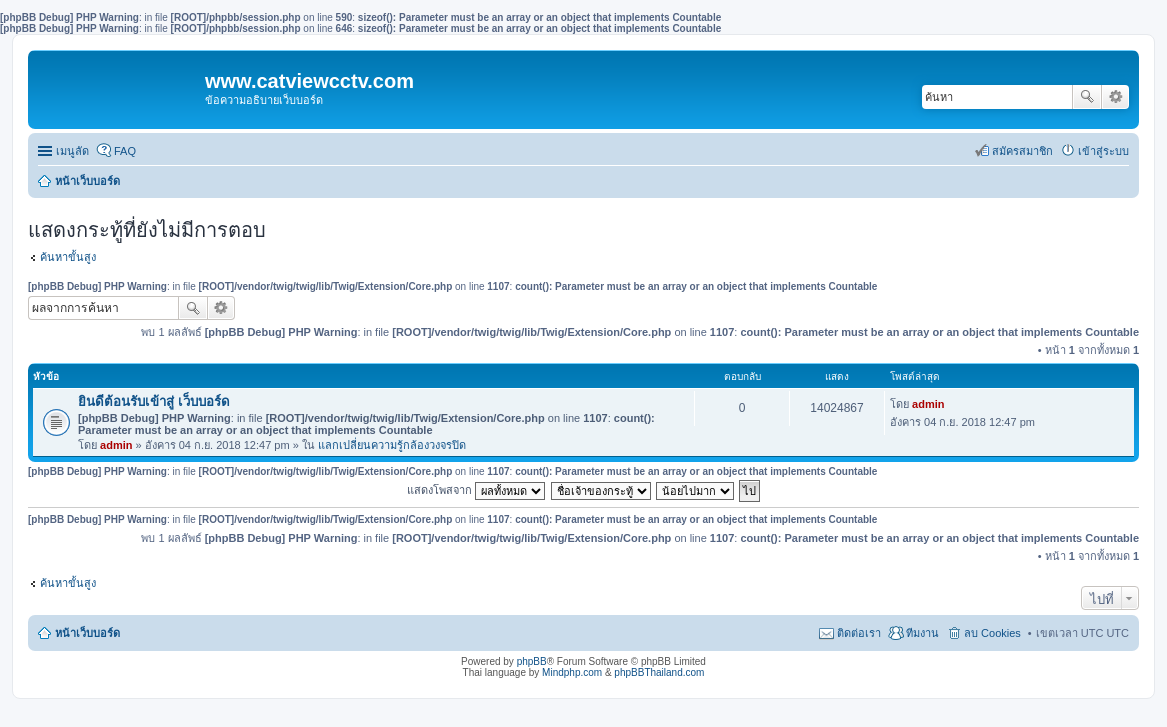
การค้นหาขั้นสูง (1115, 97)
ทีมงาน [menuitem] (922, 633)
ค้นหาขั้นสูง (68, 257)
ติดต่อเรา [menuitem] (859, 633)
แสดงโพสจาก (476, 490)
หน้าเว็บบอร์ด (87, 181)
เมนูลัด (72, 151)
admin (116, 445)
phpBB (532, 661)
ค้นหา (1087, 97)
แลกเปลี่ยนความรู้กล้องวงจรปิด (392, 445)
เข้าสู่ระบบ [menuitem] (1103, 151)
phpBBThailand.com (659, 672)
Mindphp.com (572, 672)
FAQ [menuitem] (125, 151)
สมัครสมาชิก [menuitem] (1022, 151)
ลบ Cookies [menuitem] (992, 633)
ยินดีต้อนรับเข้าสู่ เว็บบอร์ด (154, 401)
